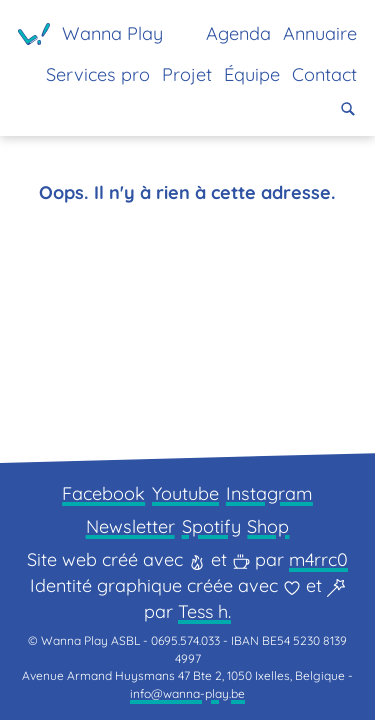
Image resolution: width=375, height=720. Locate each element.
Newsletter (130, 526)
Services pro (98, 74)
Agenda (238, 33)
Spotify (211, 526)
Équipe (252, 74)
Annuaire (320, 33)
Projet (187, 74)
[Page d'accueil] (90, 34)
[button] (348, 109)
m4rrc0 (318, 559)
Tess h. (204, 611)
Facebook (103, 493)
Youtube (185, 493)
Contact (324, 74)
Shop (268, 526)
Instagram (269, 493)
